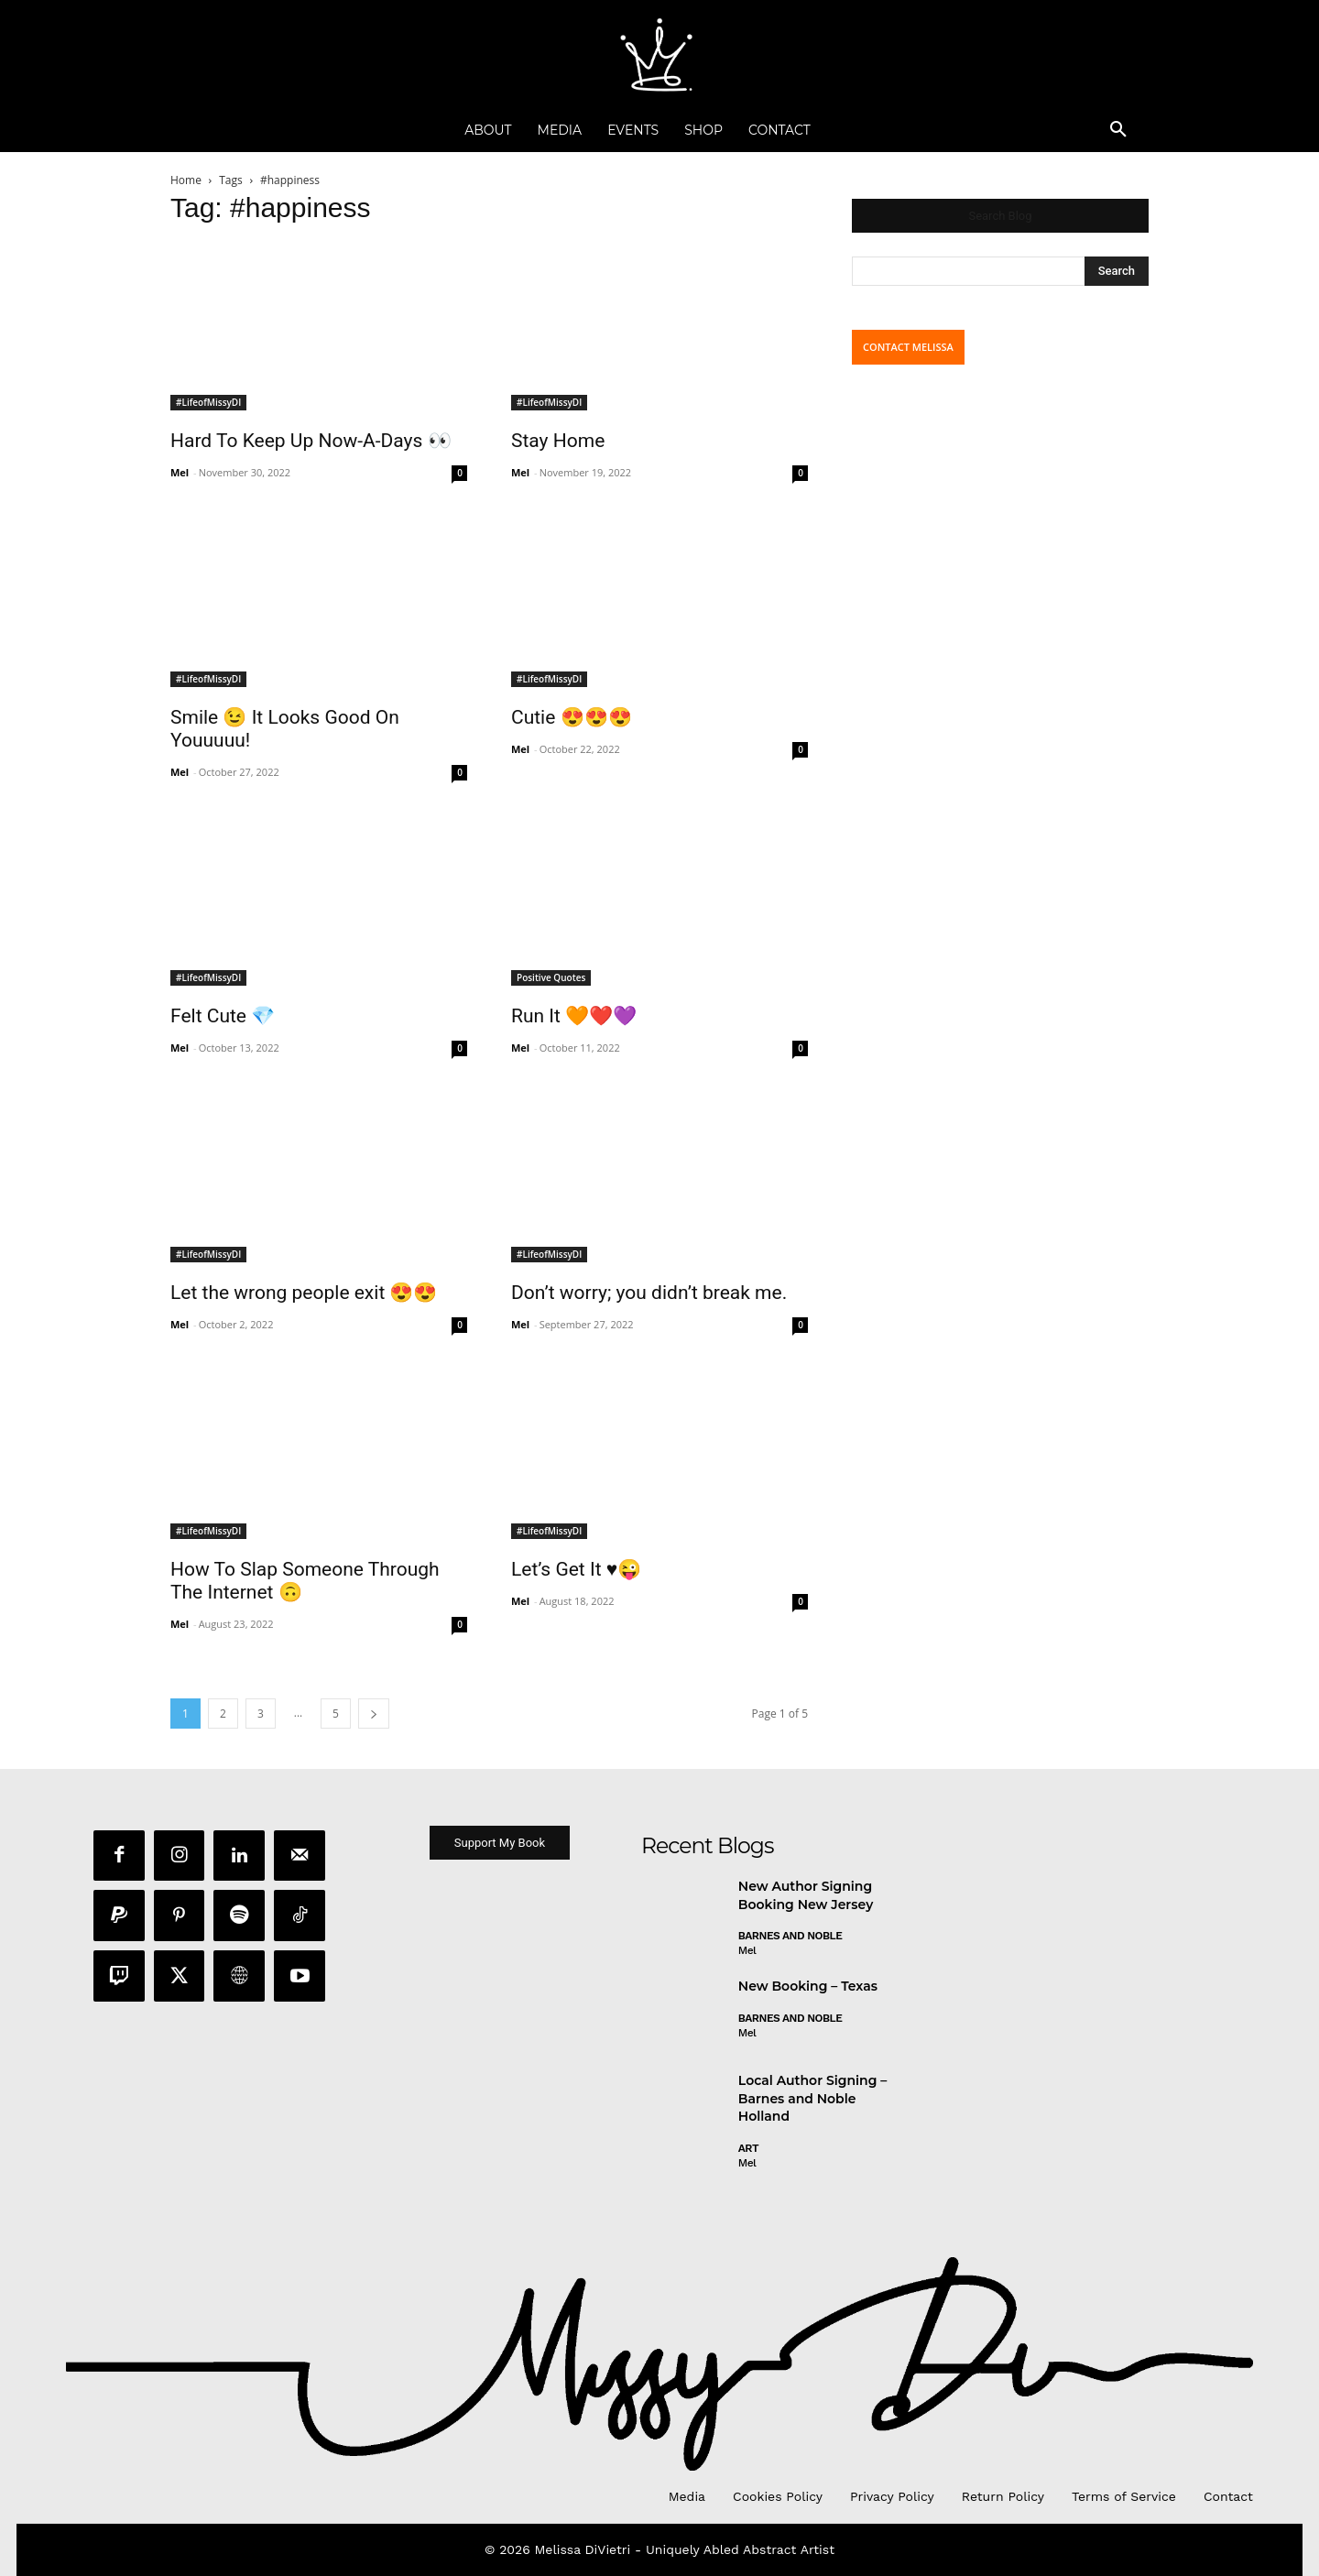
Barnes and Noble (790, 1936)
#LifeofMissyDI (208, 402)
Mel (179, 472)
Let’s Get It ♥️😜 (576, 1569)
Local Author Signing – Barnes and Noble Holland (812, 2099)
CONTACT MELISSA (908, 347)
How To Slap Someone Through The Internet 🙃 (305, 1580)
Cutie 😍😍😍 (571, 717)
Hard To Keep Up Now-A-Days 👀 (311, 441)
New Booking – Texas (808, 1987)
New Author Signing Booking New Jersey (805, 1896)
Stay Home (558, 441)
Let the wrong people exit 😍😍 (303, 1293)
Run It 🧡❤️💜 (574, 1016)
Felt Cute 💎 (222, 1016)
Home (186, 180)
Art (748, 2148)
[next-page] (373, 1713)
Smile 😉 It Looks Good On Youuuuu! (284, 728)
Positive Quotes (551, 977)
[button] (1118, 130)
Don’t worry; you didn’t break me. (649, 1293)
